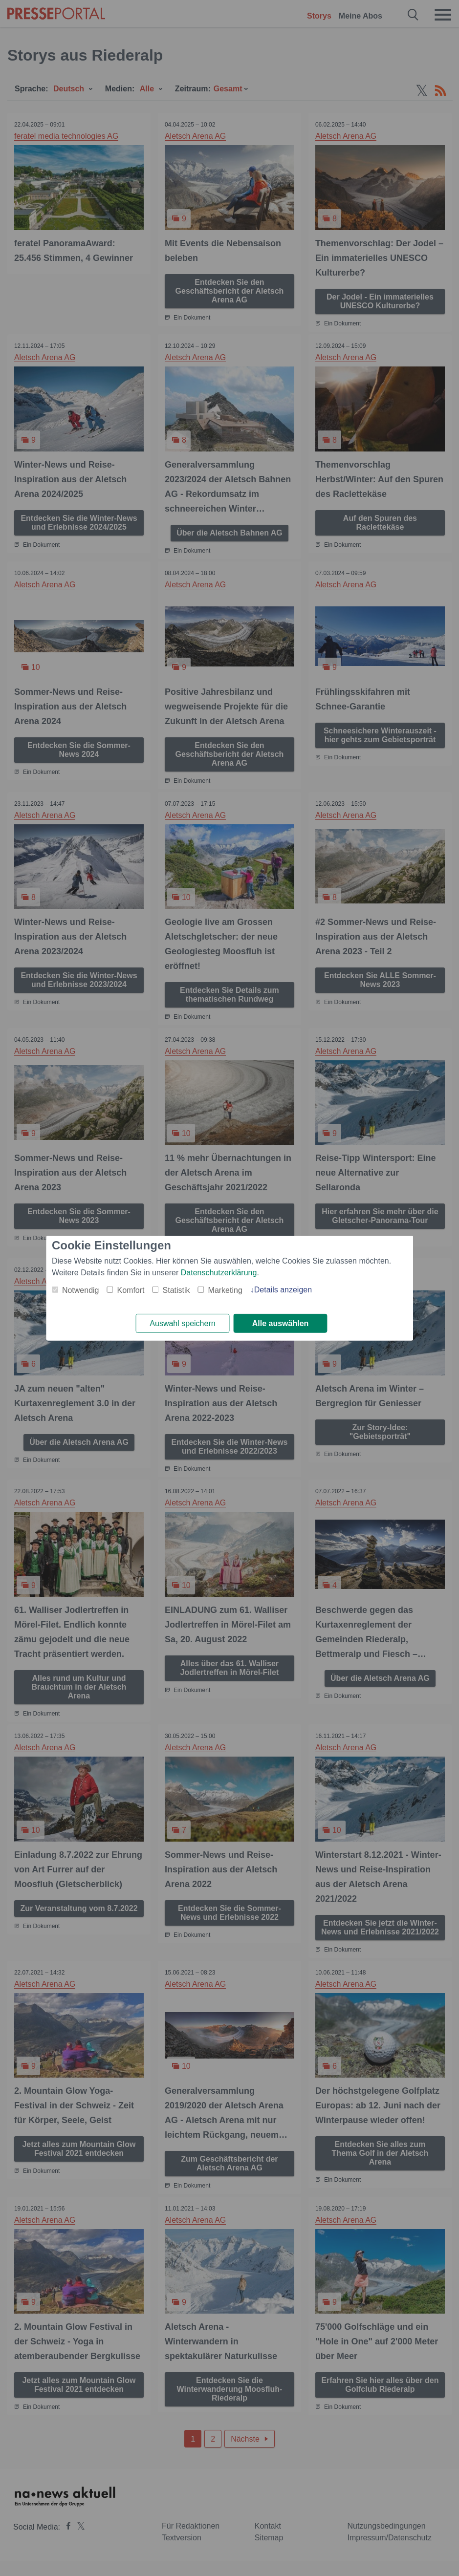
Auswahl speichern (182, 1323)
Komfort (131, 1290)
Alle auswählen (280, 1323)
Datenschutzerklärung (219, 1272)
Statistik (176, 1290)
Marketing (225, 1290)
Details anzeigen (283, 1289)
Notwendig (80, 1290)
